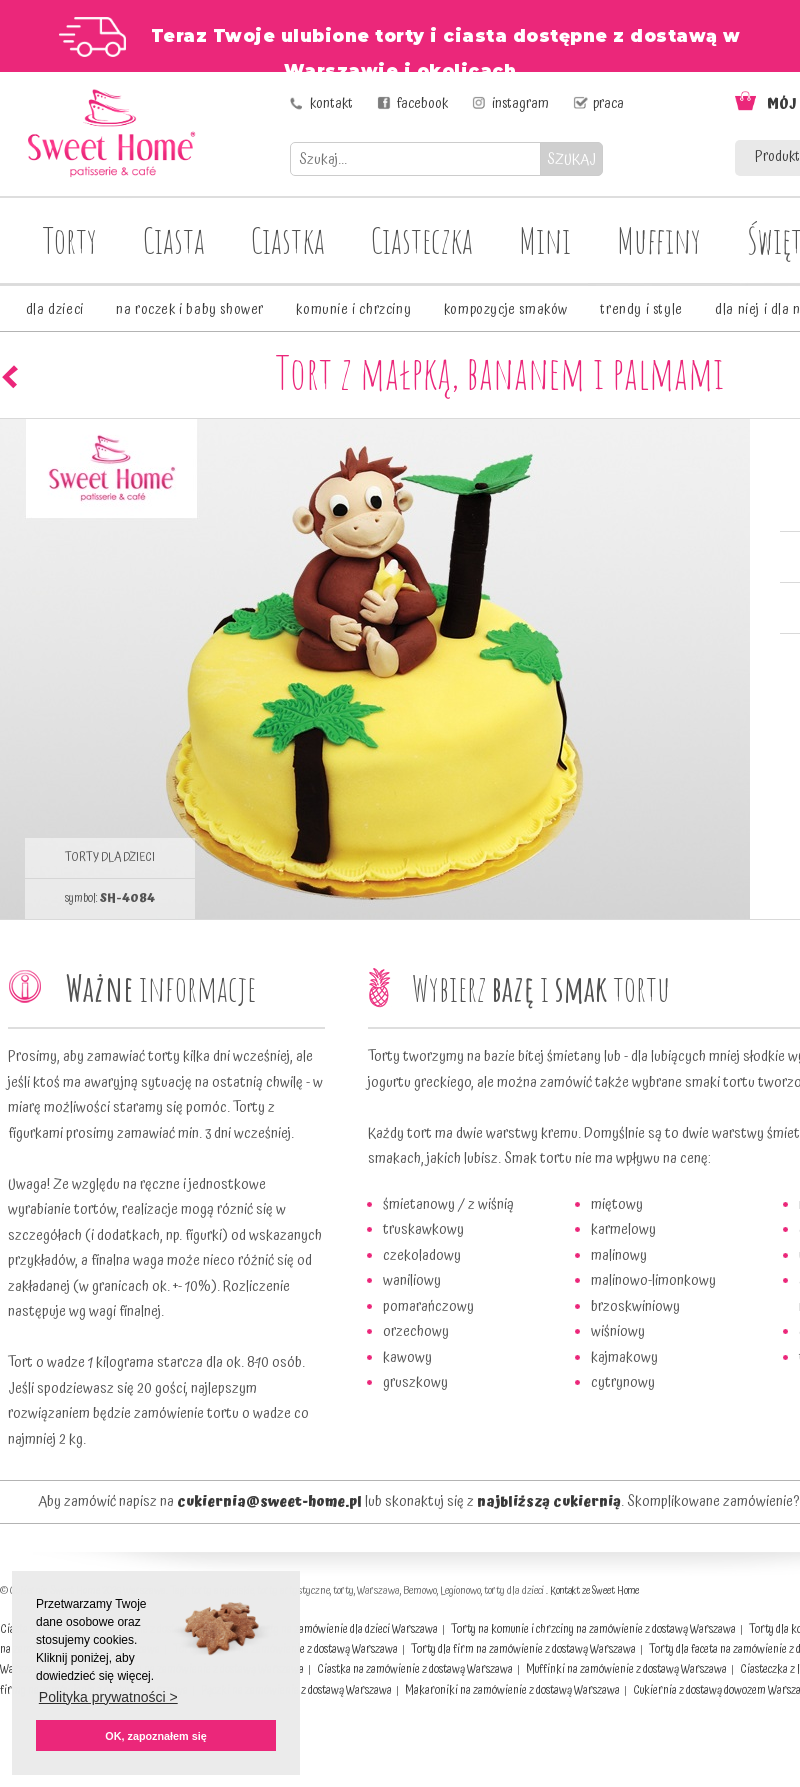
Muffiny (659, 240)
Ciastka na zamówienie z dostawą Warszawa (415, 1669)
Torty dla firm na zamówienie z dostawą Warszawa (523, 1649)
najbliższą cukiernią (549, 1502)
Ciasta (174, 240)
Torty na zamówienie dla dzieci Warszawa (346, 1629)
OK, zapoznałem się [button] (155, 1736)
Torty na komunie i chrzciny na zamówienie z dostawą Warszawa (593, 1629)
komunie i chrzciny (353, 310)
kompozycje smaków (506, 310)
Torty (70, 240)
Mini (545, 240)
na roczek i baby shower (190, 310)
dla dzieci (55, 310)
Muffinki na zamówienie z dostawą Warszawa (626, 1669)
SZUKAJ (571, 159)
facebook (422, 104)
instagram (520, 104)
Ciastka (288, 240)
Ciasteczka (422, 240)
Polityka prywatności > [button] (108, 1697)
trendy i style (641, 310)
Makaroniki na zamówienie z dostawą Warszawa (512, 1690)
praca (608, 104)
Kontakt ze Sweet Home (594, 1591)
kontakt (331, 104)
